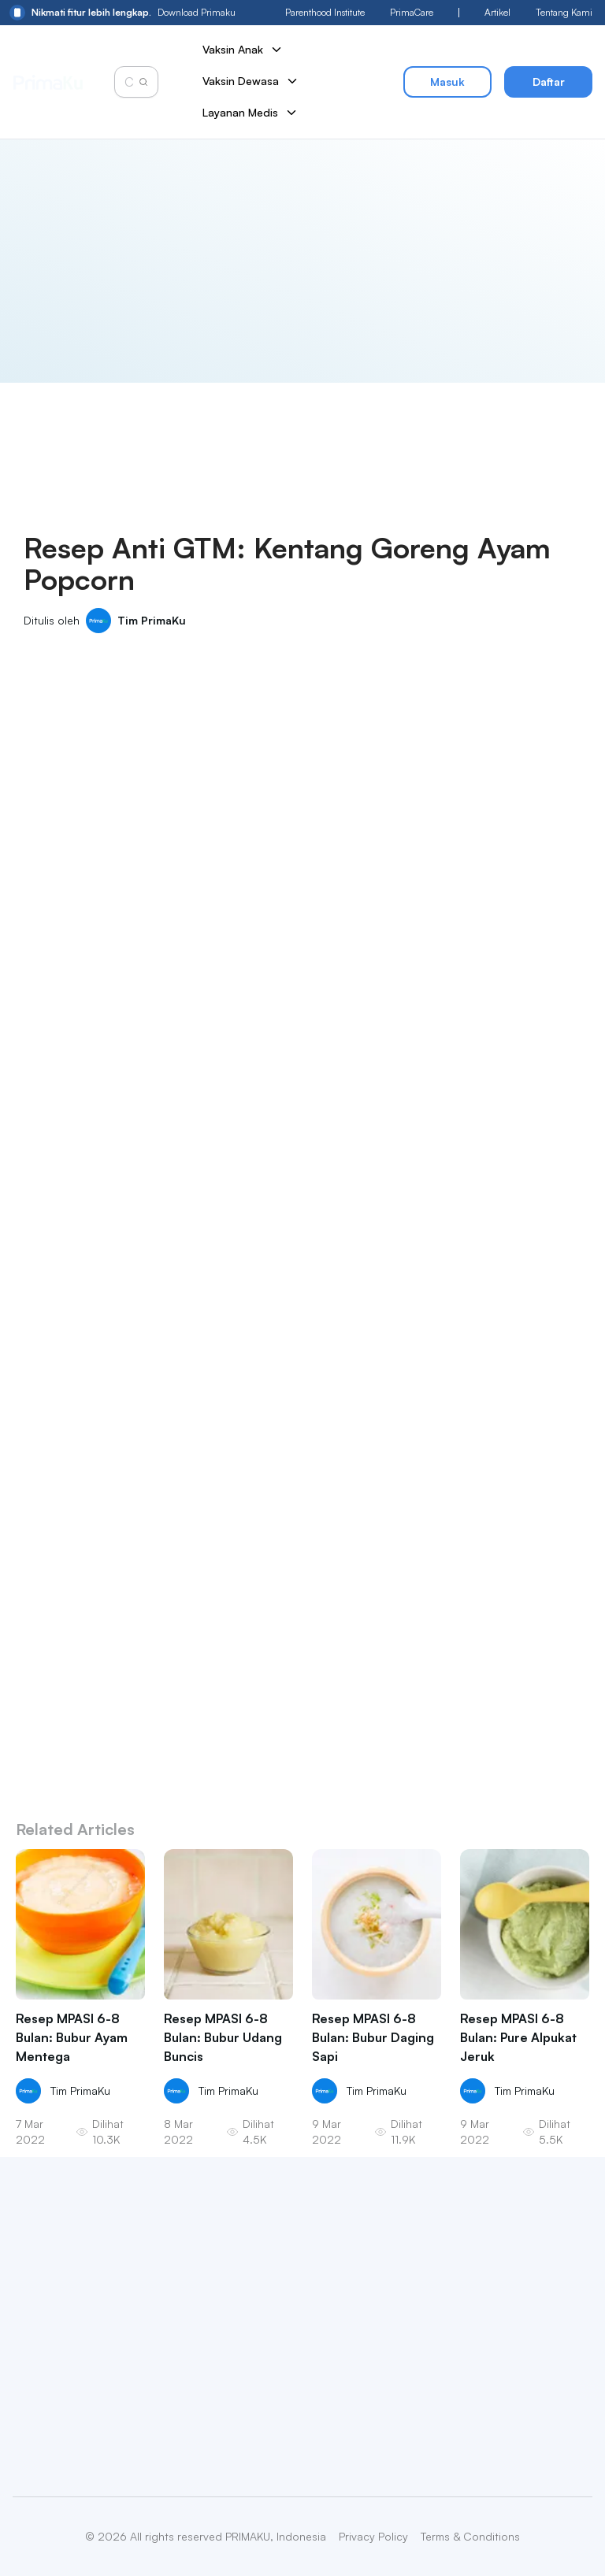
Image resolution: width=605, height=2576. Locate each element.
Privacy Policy (373, 2536)
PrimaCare (411, 12)
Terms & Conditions (470, 2536)
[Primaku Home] (48, 82)
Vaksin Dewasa (250, 81)
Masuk (447, 81)
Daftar (549, 81)
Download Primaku (122, 12)
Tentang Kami (564, 12)
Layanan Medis (250, 113)
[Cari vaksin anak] (131, 81)
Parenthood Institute (325, 12)
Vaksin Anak (243, 50)
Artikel (497, 12)
